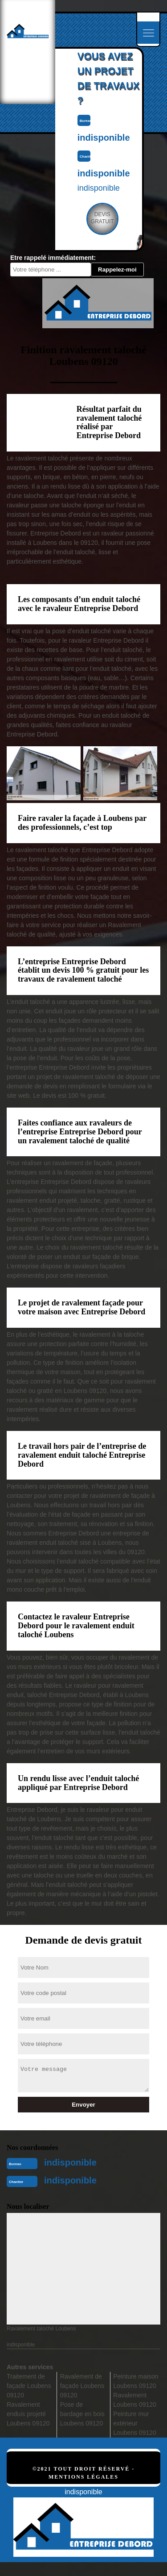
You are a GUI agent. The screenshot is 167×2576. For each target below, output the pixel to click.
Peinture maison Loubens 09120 (135, 2381)
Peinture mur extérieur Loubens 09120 (134, 2423)
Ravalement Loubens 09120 (134, 2400)
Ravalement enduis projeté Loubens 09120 (28, 2414)
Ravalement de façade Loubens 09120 (82, 2386)
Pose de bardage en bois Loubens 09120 (82, 2414)
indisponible (70, 2162)
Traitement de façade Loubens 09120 (29, 2386)
